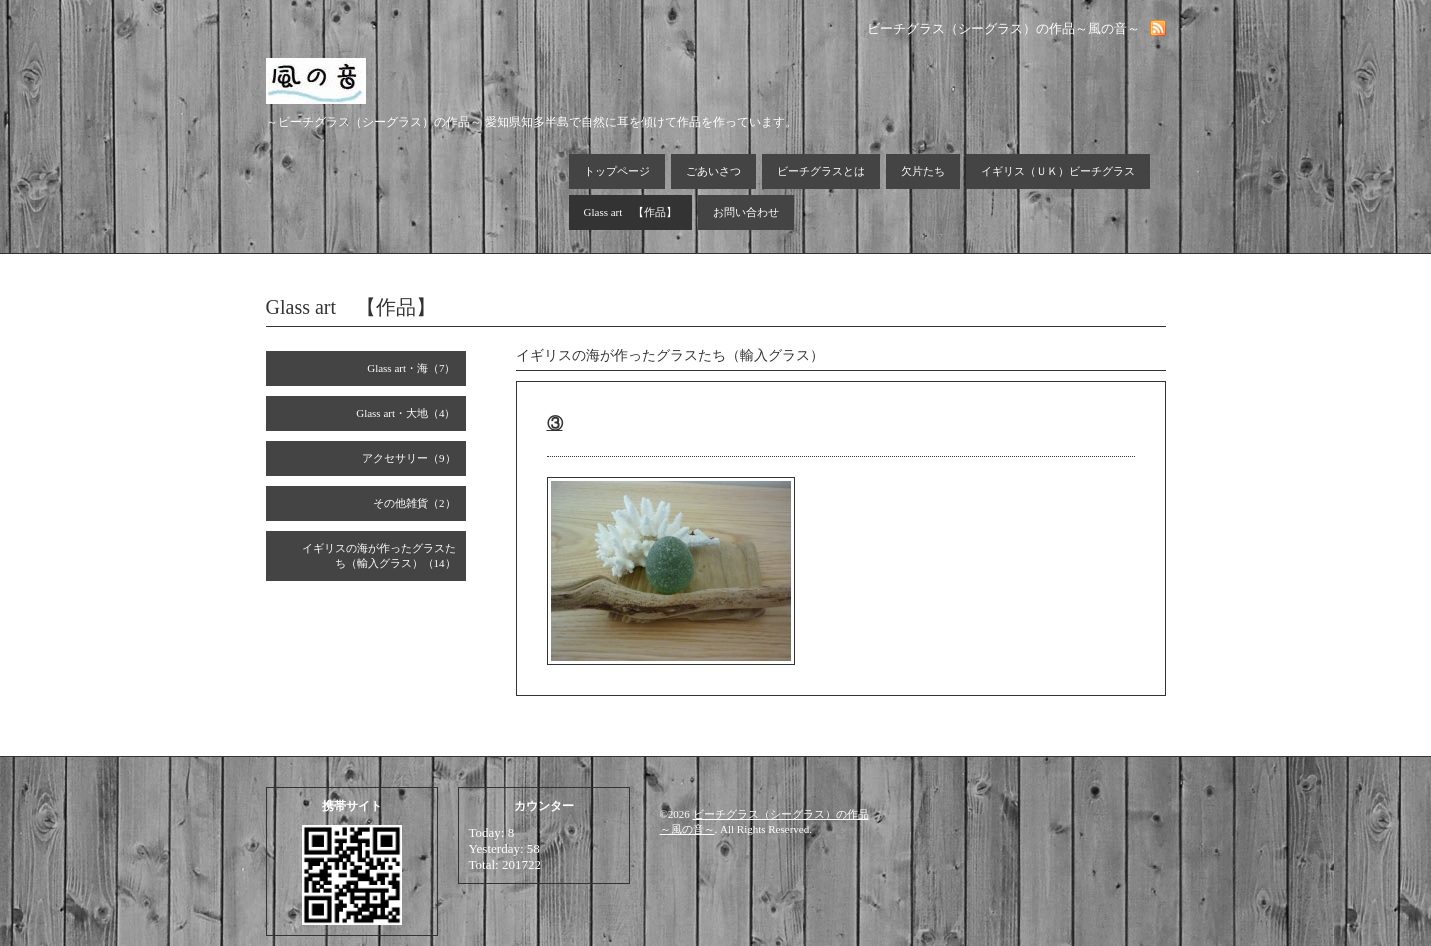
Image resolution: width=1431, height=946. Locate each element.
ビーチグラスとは (821, 171)
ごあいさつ (713, 171)
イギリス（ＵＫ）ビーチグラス (1058, 171)
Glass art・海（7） (411, 368)
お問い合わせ (746, 212)
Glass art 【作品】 (631, 212)
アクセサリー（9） (409, 458)
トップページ (617, 171)
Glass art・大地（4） (405, 413)
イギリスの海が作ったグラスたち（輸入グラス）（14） (379, 555)
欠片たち (923, 171)
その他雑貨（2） (414, 503)
